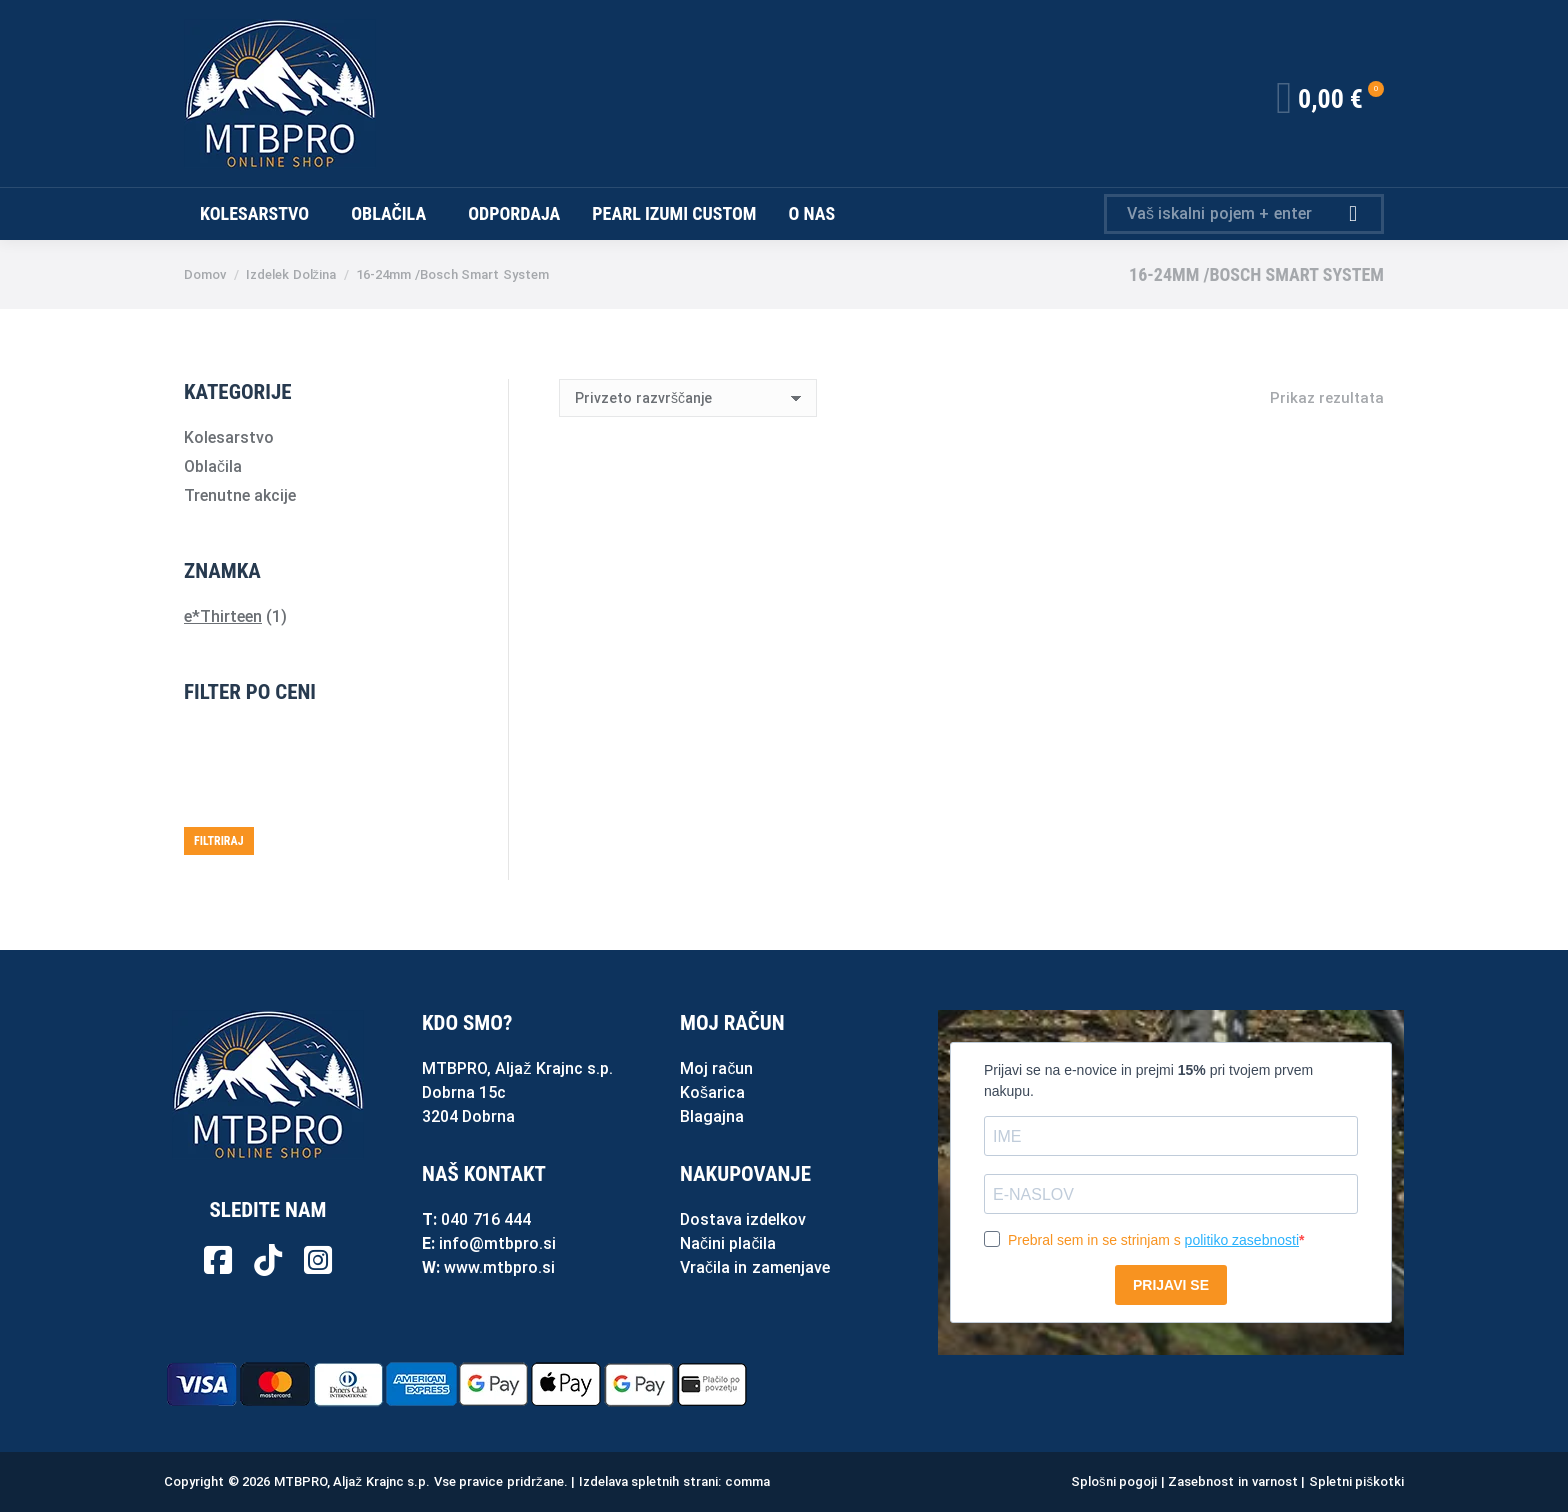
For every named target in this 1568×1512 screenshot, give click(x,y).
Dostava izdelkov (743, 1219)
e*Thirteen (223, 616)
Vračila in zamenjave (755, 1267)
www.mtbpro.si (499, 1267)
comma (747, 1481)
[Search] (1244, 214)
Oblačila (213, 466)
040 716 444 (486, 1219)
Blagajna (712, 1116)
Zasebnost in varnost (1232, 1481)
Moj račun (716, 1068)
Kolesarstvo (229, 437)
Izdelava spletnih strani (648, 1481)
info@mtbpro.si (497, 1243)
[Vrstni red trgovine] (688, 398)
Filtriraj (219, 841)
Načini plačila (728, 1243)
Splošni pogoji (1114, 1481)
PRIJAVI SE (1171, 1285)
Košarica (712, 1092)
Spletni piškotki (1356, 1481)
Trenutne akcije (240, 495)
